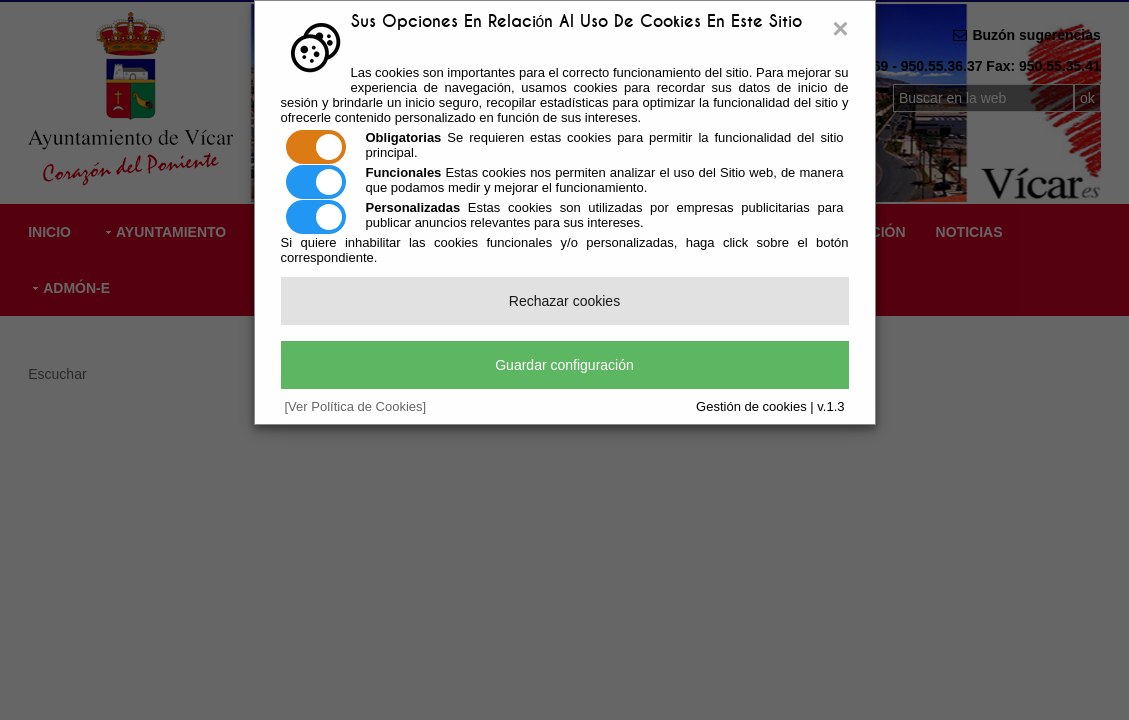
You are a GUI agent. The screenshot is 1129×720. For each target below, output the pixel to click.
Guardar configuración (564, 365)
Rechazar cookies (564, 301)
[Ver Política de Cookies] (356, 406)
